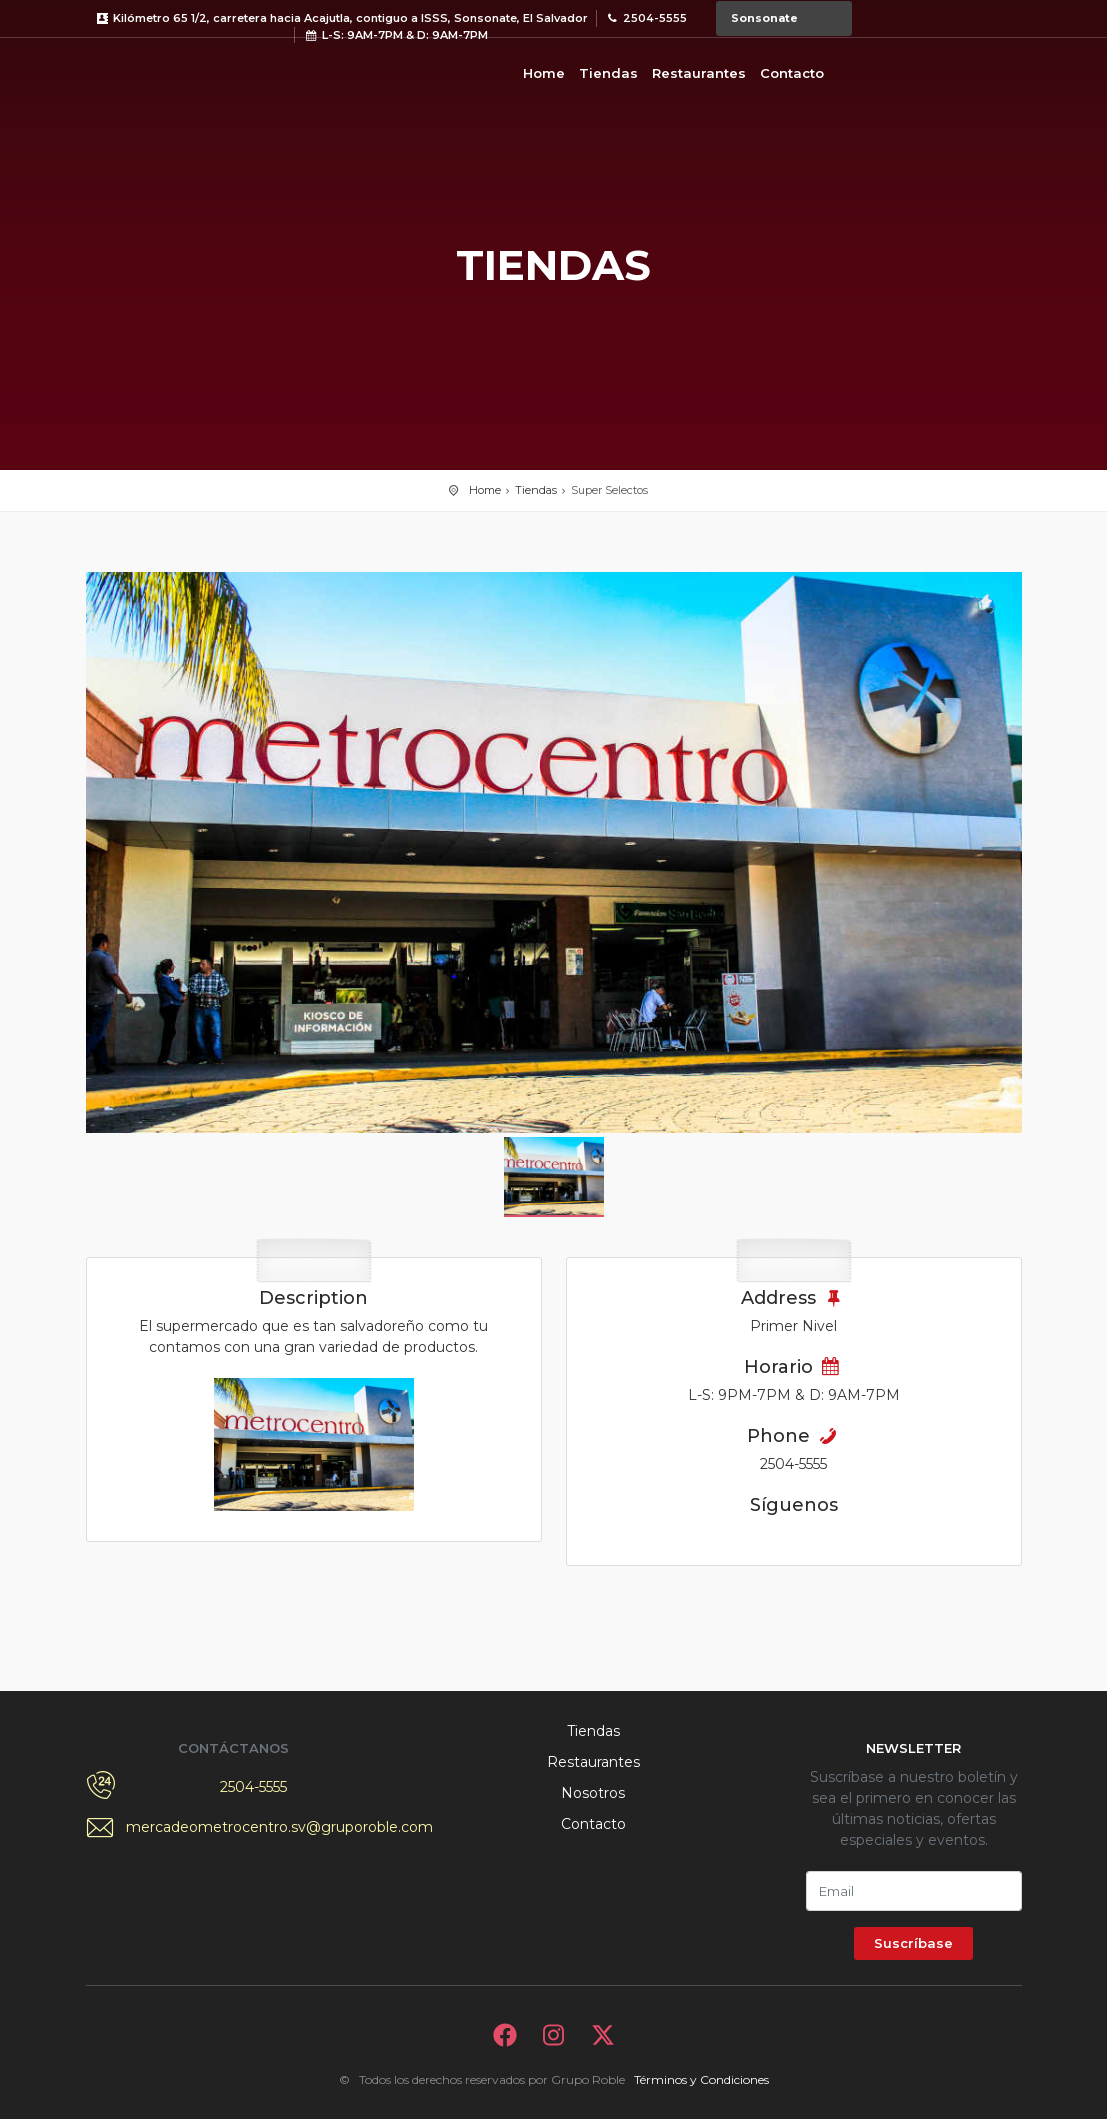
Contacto (792, 73)
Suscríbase (913, 1943)
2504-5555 (253, 1787)
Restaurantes (699, 73)
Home (544, 73)
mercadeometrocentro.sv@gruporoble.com (254, 1827)
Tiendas (608, 73)
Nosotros (593, 1793)
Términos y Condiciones (701, 2079)
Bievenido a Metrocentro (166, 70)
